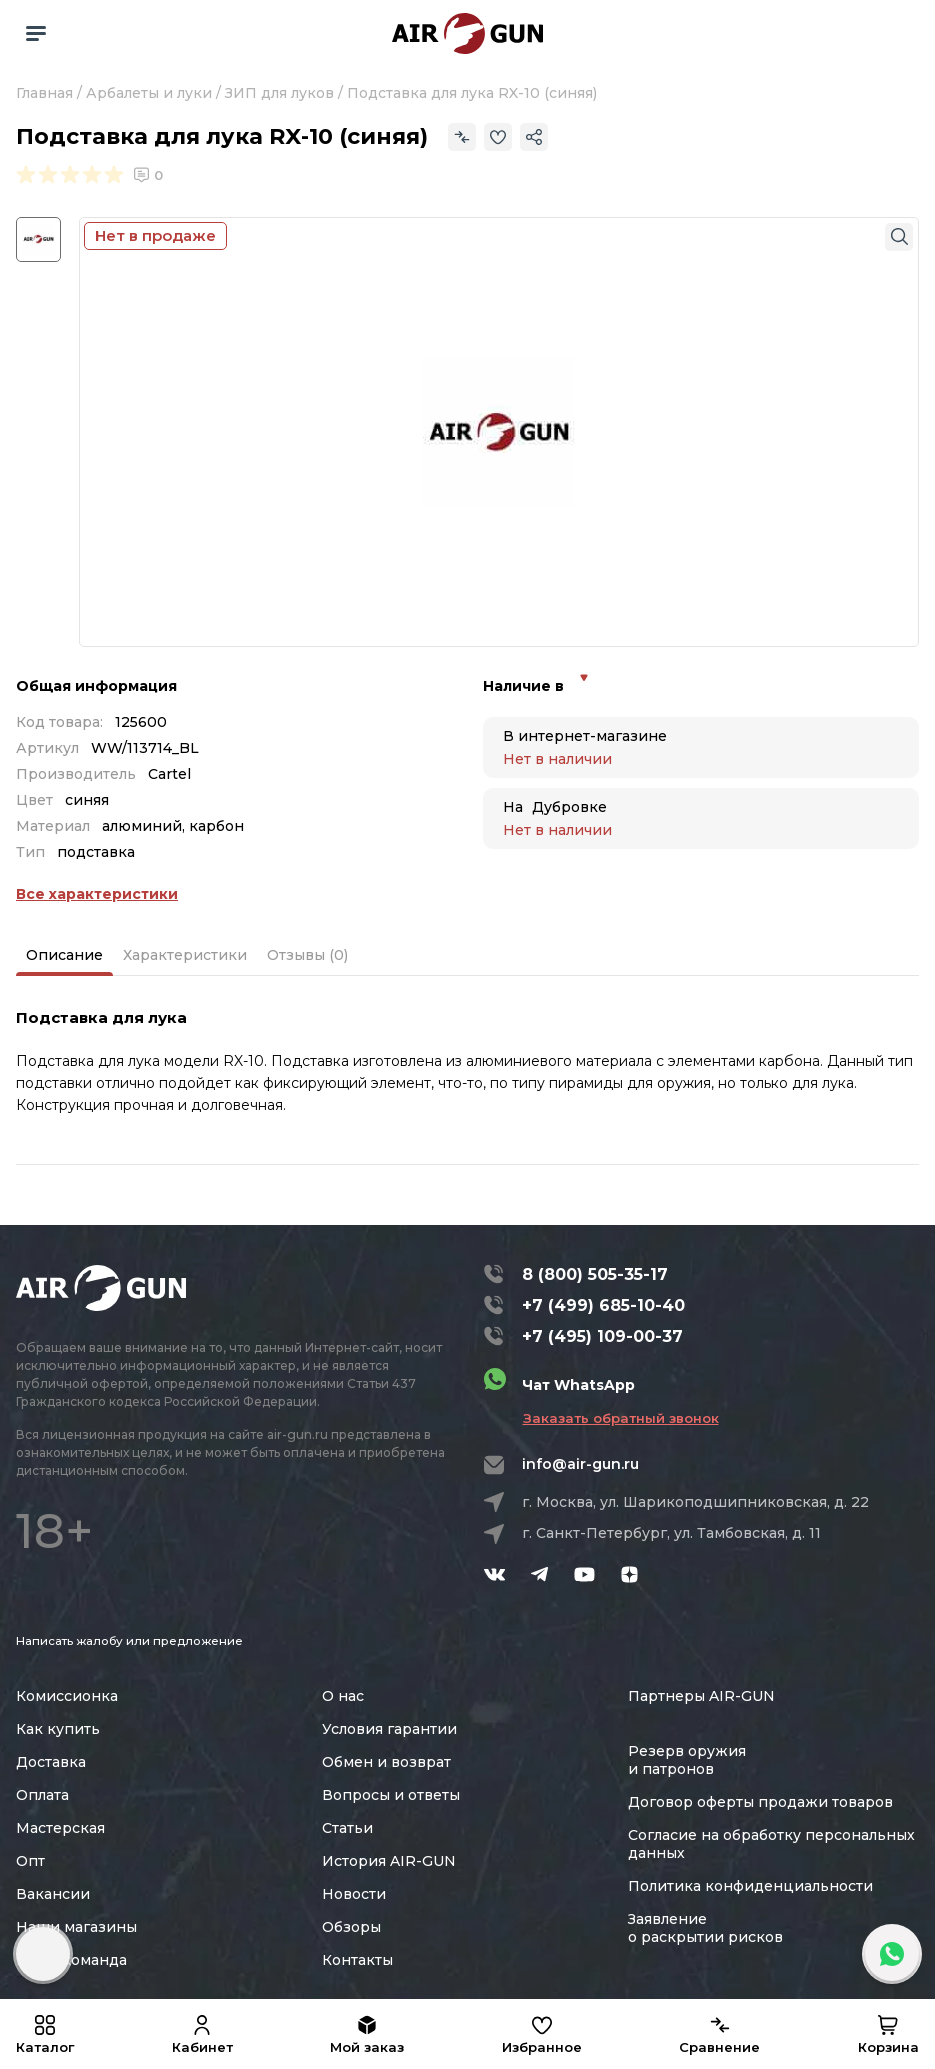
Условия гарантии (389, 1729)
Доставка (51, 1762)
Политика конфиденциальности (750, 1886)
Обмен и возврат (386, 1762)
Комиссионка (67, 1696)
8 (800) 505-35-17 (595, 1274)
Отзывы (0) (307, 955)
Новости (354, 1894)
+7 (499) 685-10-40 (603, 1305)
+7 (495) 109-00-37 (602, 1336)
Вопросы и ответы (391, 1795)
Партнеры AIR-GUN (701, 1696)
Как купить (58, 1729)
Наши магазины (76, 1927)
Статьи (347, 1828)
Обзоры (351, 1927)
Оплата (42, 1795)
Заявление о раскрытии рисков (705, 1928)
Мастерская (60, 1828)
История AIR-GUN (389, 1861)
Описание (64, 955)
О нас (343, 1696)
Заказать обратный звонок (621, 1418)
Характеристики (185, 955)
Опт (30, 1861)
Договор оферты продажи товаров (760, 1802)
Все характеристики (97, 894)
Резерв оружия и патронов (687, 1760)
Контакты (357, 1960)
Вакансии (53, 1894)
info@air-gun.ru (580, 1464)
